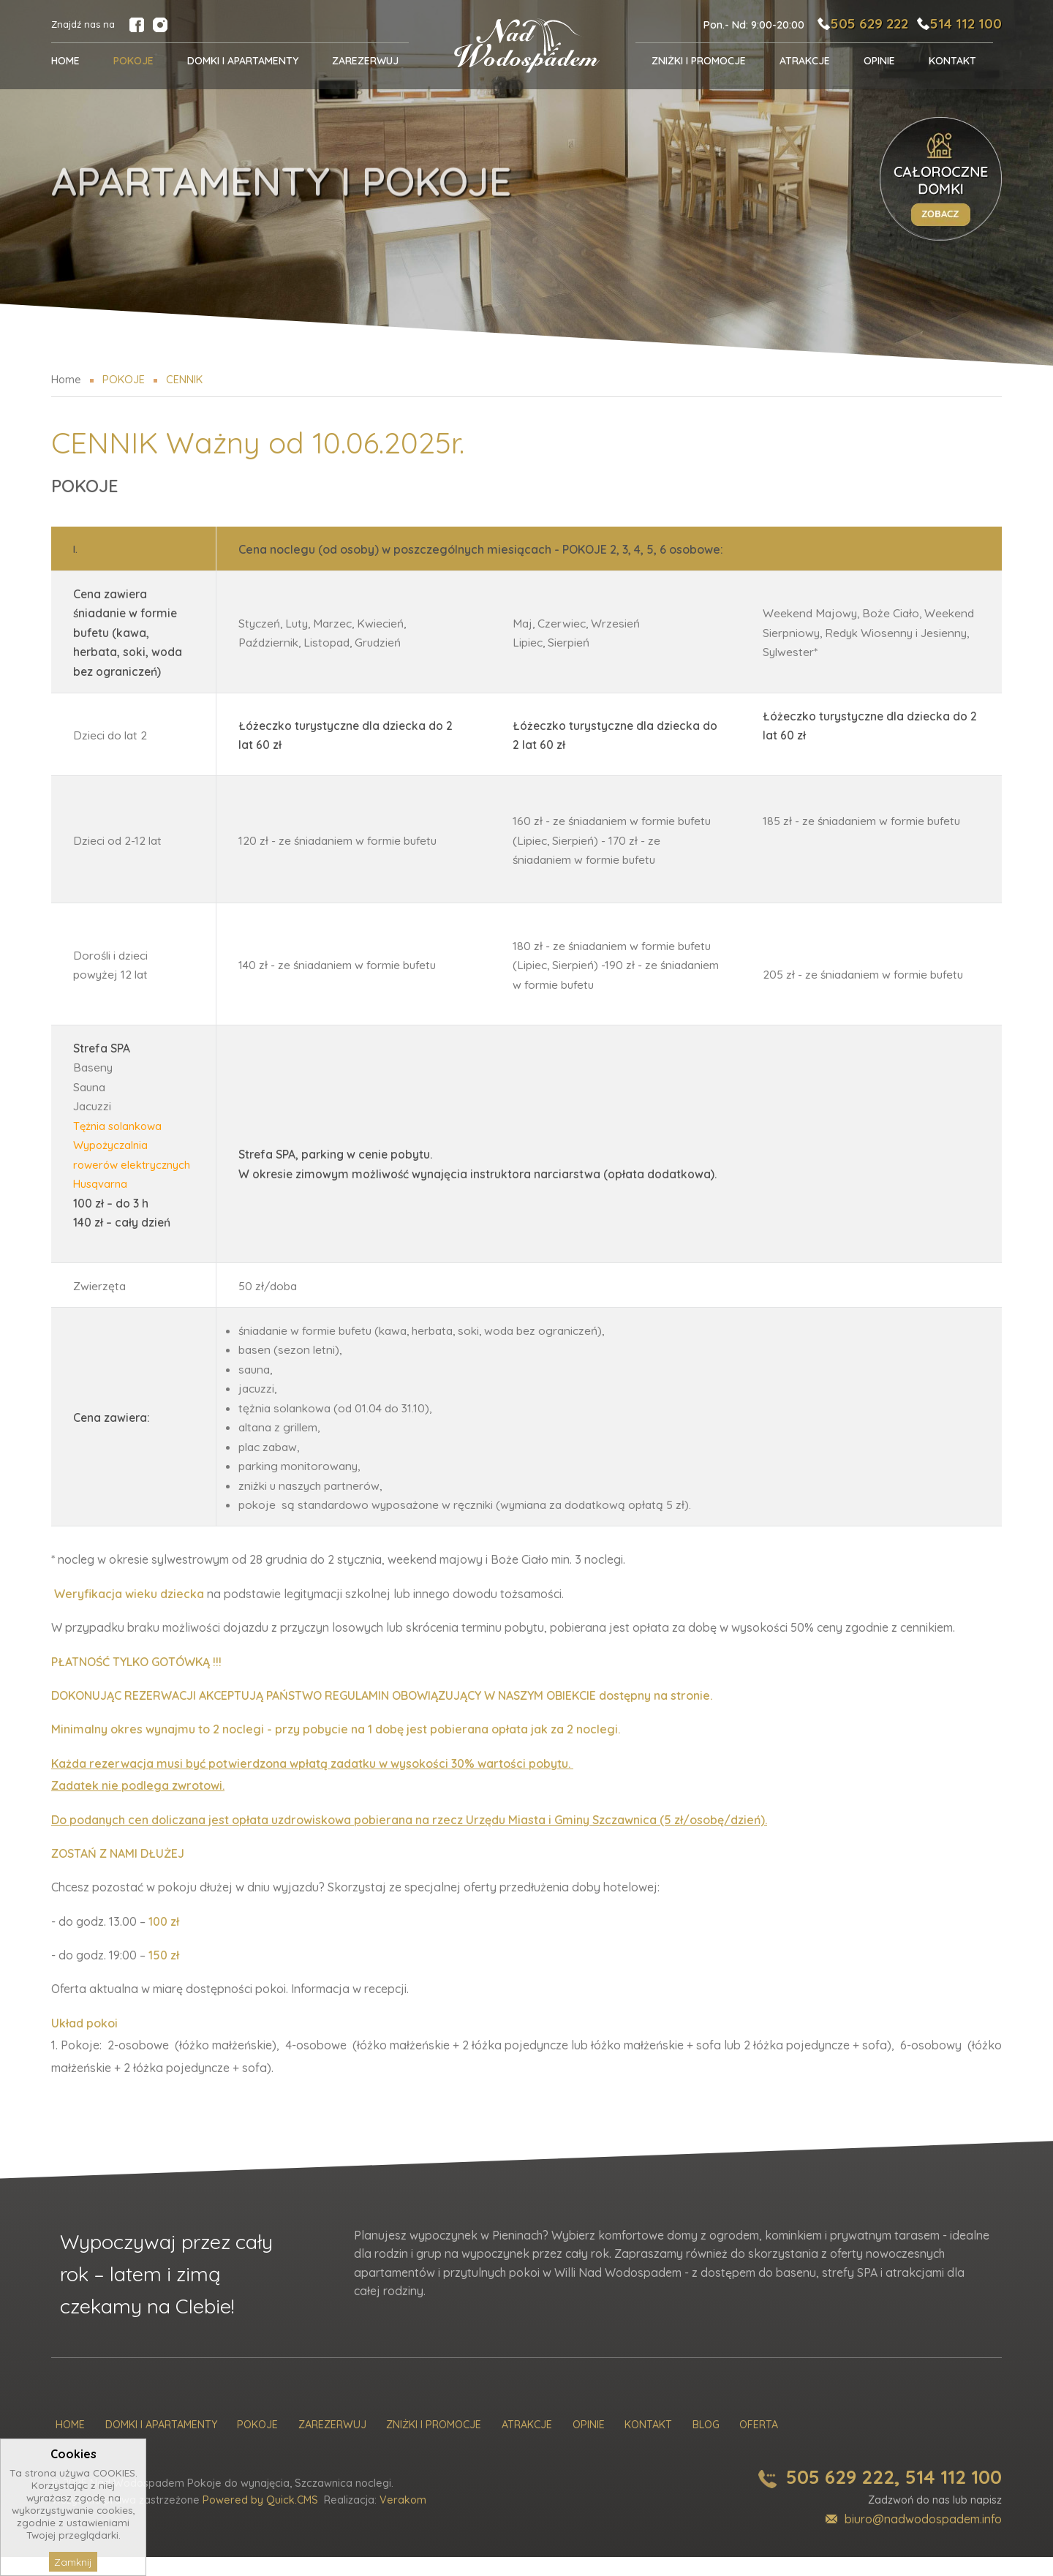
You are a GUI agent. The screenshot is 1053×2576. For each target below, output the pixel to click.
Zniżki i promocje (433, 2444)
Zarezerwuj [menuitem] (365, 60)
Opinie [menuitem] (879, 60)
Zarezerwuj (332, 2444)
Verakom (403, 2519)
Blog (706, 2444)
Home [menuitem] (65, 60)
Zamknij (73, 2562)
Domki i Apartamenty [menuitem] (242, 60)
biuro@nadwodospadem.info (923, 2538)
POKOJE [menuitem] (133, 60)
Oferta (758, 2444)
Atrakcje (527, 2444)
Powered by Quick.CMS (260, 2519)
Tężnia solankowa (120, 1125)
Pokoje (257, 2444)
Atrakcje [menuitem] (805, 60)
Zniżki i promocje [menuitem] (699, 60)
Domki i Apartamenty (161, 2444)
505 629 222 (858, 23)
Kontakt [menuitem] (952, 60)
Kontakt (648, 2444)
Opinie (589, 2444)
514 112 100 (964, 23)
